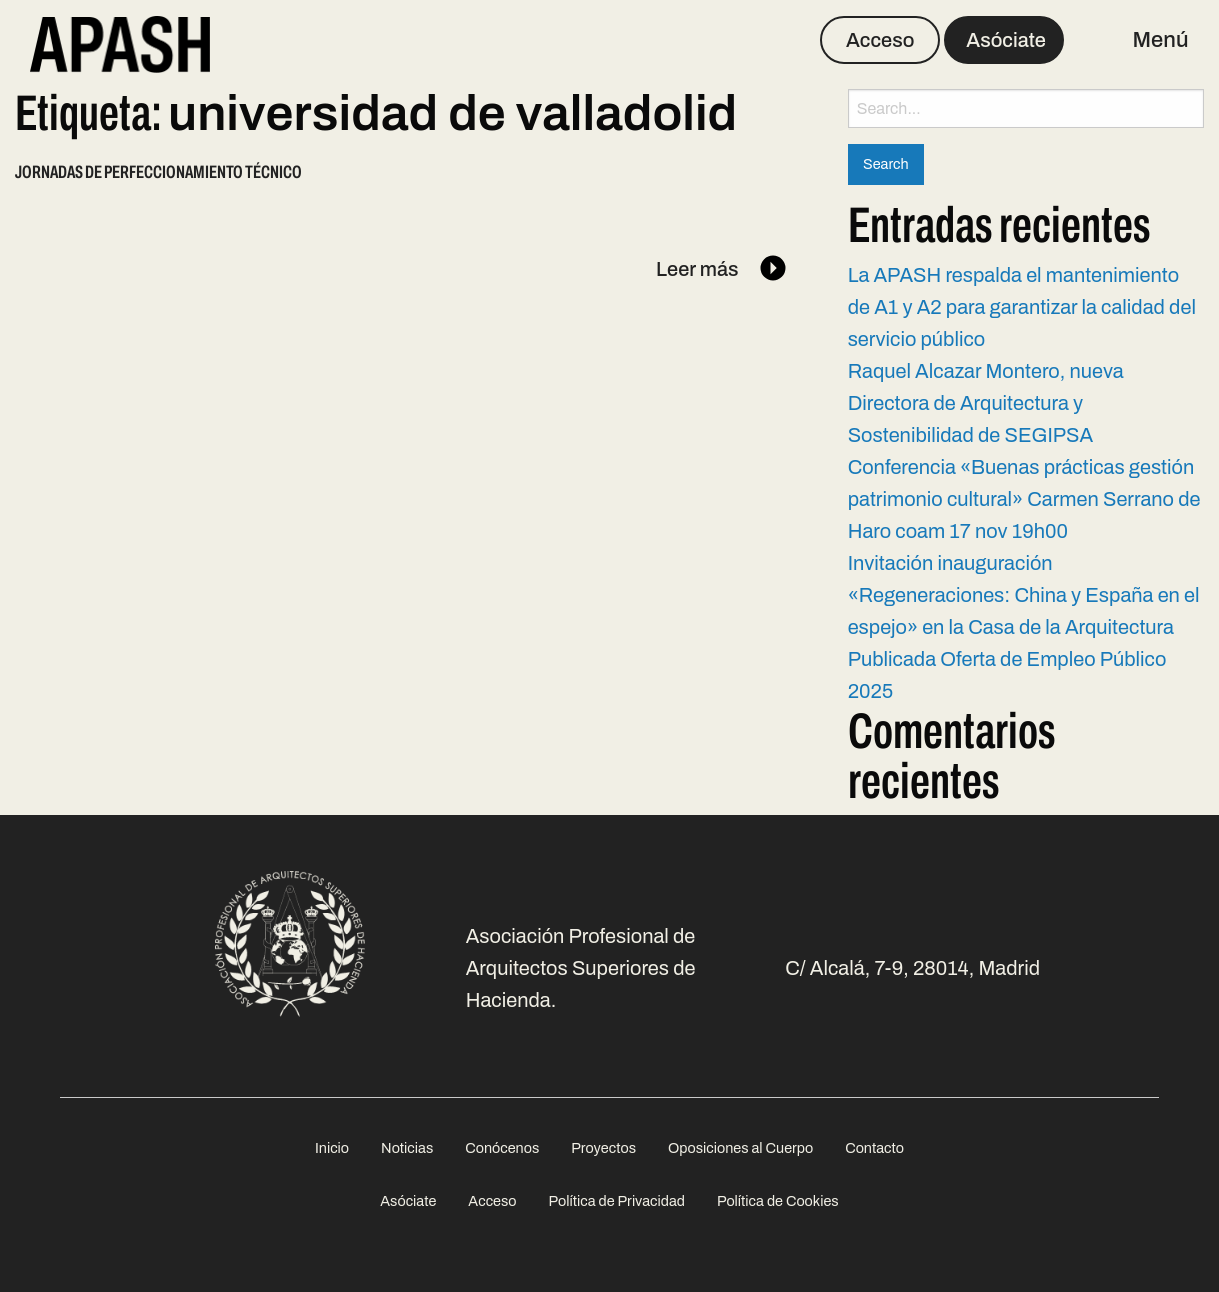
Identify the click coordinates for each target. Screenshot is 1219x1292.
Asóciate (1006, 40)
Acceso (880, 40)
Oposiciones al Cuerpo (740, 1148)
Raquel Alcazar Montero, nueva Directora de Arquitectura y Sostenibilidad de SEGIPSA (986, 403)
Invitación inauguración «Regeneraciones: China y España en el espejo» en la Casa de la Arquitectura (1024, 595)
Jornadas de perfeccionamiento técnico (158, 172)
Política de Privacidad (617, 1201)
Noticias (407, 1148)
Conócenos (502, 1148)
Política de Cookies (778, 1201)
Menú (1161, 40)
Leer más (722, 269)
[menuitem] (332, 1148)
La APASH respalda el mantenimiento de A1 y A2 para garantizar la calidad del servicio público (1022, 307)
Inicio (332, 1148)
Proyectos (603, 1148)
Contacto (874, 1148)
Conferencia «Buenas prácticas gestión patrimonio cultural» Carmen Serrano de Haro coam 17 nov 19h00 (1024, 499)
